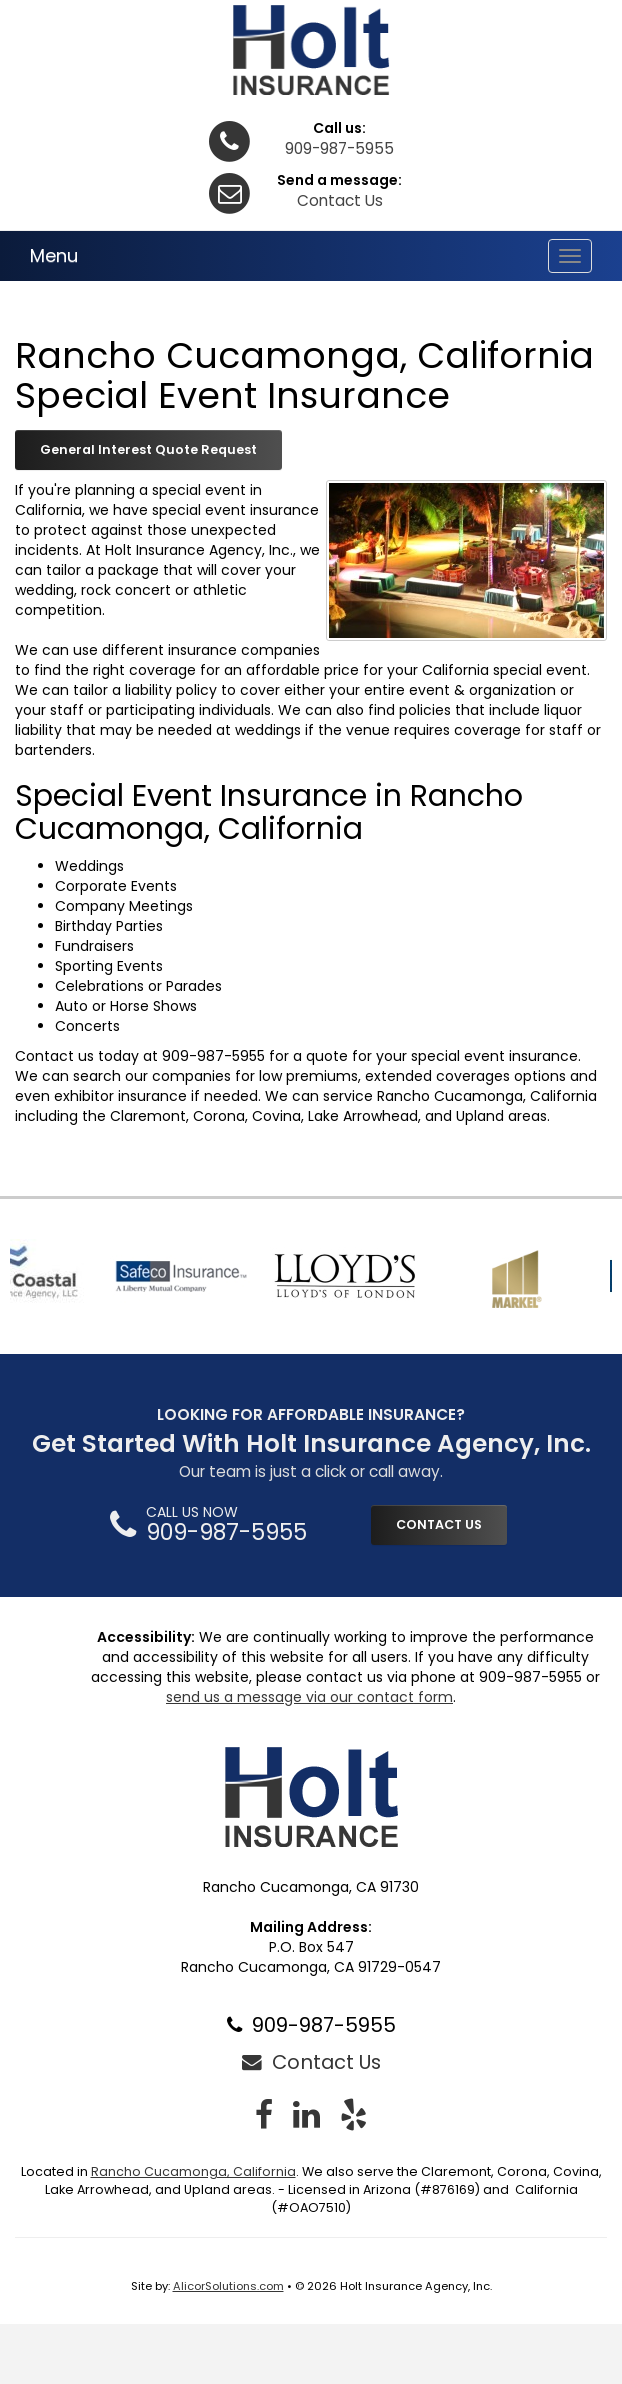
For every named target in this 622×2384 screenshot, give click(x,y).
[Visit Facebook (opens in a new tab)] (264, 2114)
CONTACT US (439, 1524)
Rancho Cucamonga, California (193, 2171)
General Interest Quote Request (148, 449)
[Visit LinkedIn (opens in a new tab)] (306, 2114)
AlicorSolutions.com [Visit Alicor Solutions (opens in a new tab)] (228, 2286)
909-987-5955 (339, 148)
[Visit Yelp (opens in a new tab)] (353, 2114)
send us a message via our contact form (309, 1697)
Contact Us (340, 200)
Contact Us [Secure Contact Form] (311, 2062)
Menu (54, 255)
